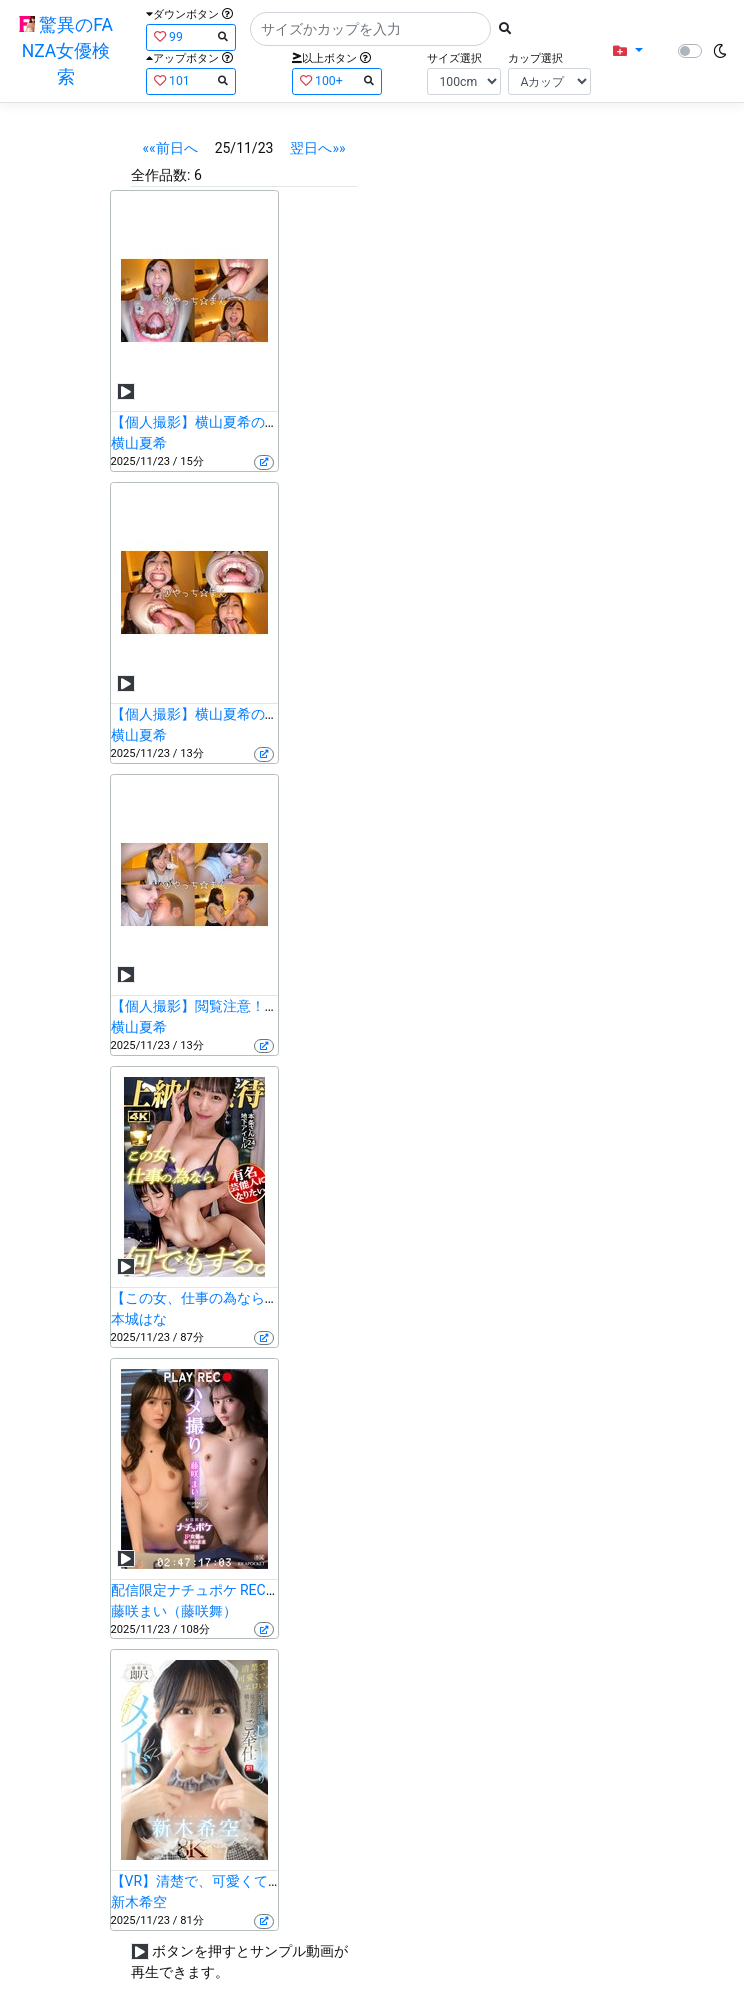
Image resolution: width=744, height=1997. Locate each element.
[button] (627, 51)
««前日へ (170, 148)
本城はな (139, 1319)
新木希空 (139, 1902)
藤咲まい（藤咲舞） (174, 1611)
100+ (337, 80)
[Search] (370, 29)
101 (191, 80)
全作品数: (160, 175)
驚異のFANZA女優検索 (66, 51)
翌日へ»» (317, 148)
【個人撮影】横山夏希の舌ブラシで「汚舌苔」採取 (272, 422)
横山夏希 (139, 443)
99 (191, 36)
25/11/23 (244, 148)
